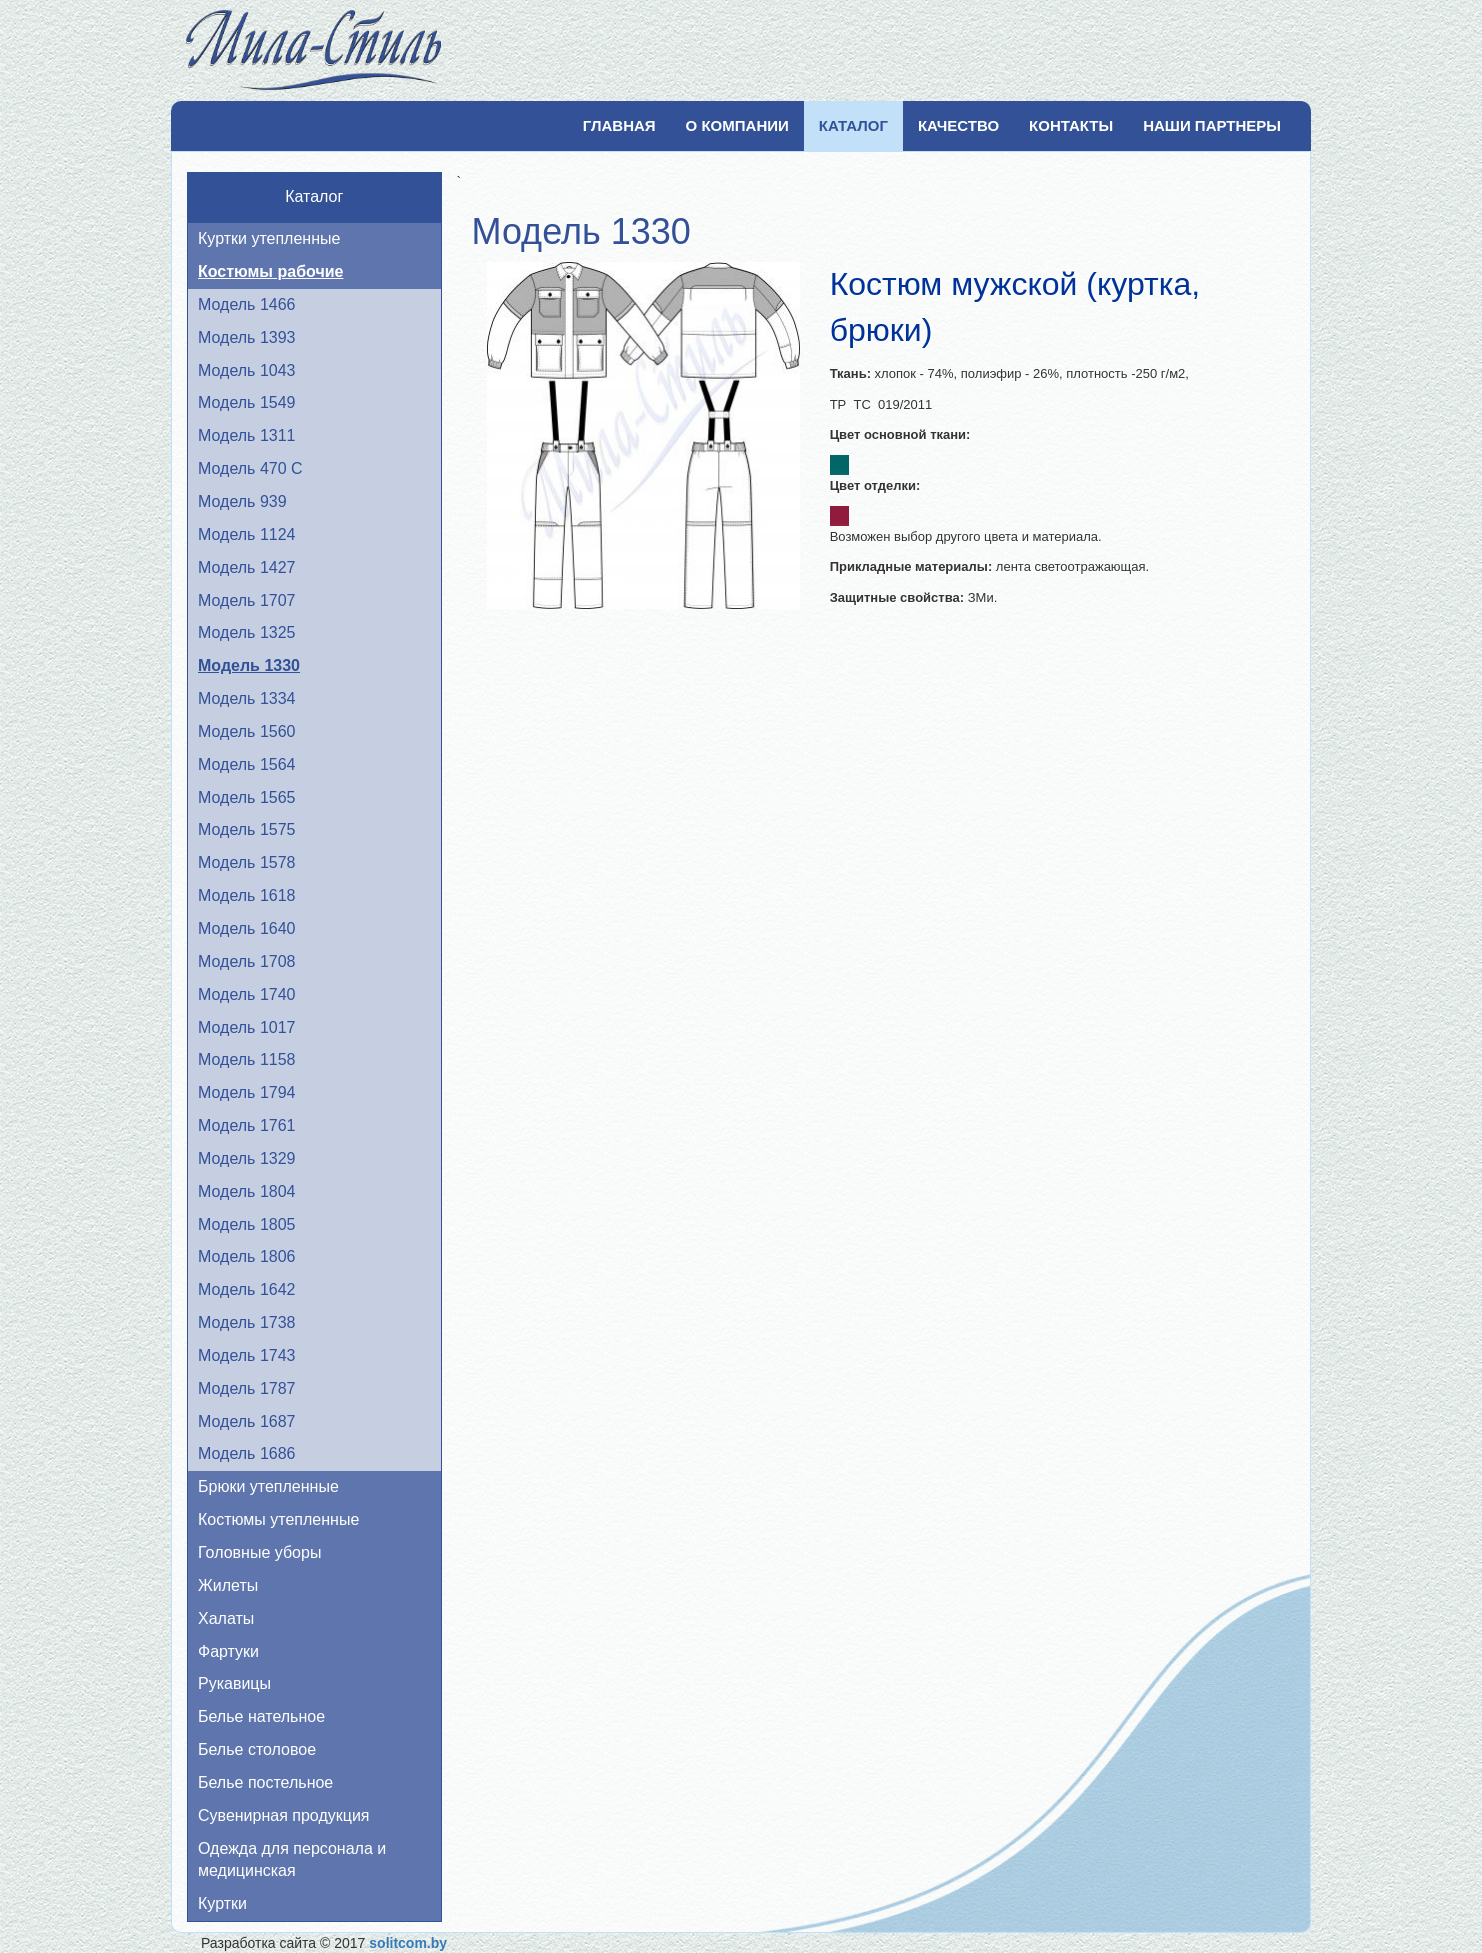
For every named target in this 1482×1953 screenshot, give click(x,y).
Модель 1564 (246, 764)
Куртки (222, 1903)
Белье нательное (261, 1716)
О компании (737, 125)
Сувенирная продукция (284, 1815)
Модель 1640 (246, 928)
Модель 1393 (246, 337)
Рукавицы (234, 1683)
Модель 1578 (246, 862)
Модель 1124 (246, 534)
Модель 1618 (246, 895)
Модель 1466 (246, 304)
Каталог (853, 125)
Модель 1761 (246, 1125)
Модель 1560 (246, 731)
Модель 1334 (246, 698)
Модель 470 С (250, 468)
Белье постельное (265, 1782)
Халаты (226, 1618)
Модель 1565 (246, 797)
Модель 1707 (246, 600)
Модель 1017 (246, 1027)
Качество (958, 125)
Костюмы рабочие (270, 271)
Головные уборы (259, 1552)
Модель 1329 (246, 1158)
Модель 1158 (246, 1059)
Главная (619, 125)
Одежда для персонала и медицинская (292, 1860)
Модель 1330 (249, 665)
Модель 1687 (246, 1421)
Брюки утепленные (268, 1486)
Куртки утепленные (269, 238)
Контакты (1071, 125)
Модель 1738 (246, 1322)
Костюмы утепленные (278, 1519)
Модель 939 (242, 501)
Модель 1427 (246, 567)
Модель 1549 (246, 402)
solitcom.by (408, 1943)
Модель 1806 (246, 1256)
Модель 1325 (246, 632)
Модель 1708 (246, 961)
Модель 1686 (246, 1453)
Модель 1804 (246, 1191)
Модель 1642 (246, 1289)
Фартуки (228, 1651)
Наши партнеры (1212, 125)
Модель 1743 (246, 1355)
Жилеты (228, 1585)
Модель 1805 (246, 1224)
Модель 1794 (246, 1092)
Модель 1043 (246, 370)
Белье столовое (257, 1749)
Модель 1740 (246, 994)
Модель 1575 (246, 829)
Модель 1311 (246, 435)
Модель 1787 (246, 1388)
